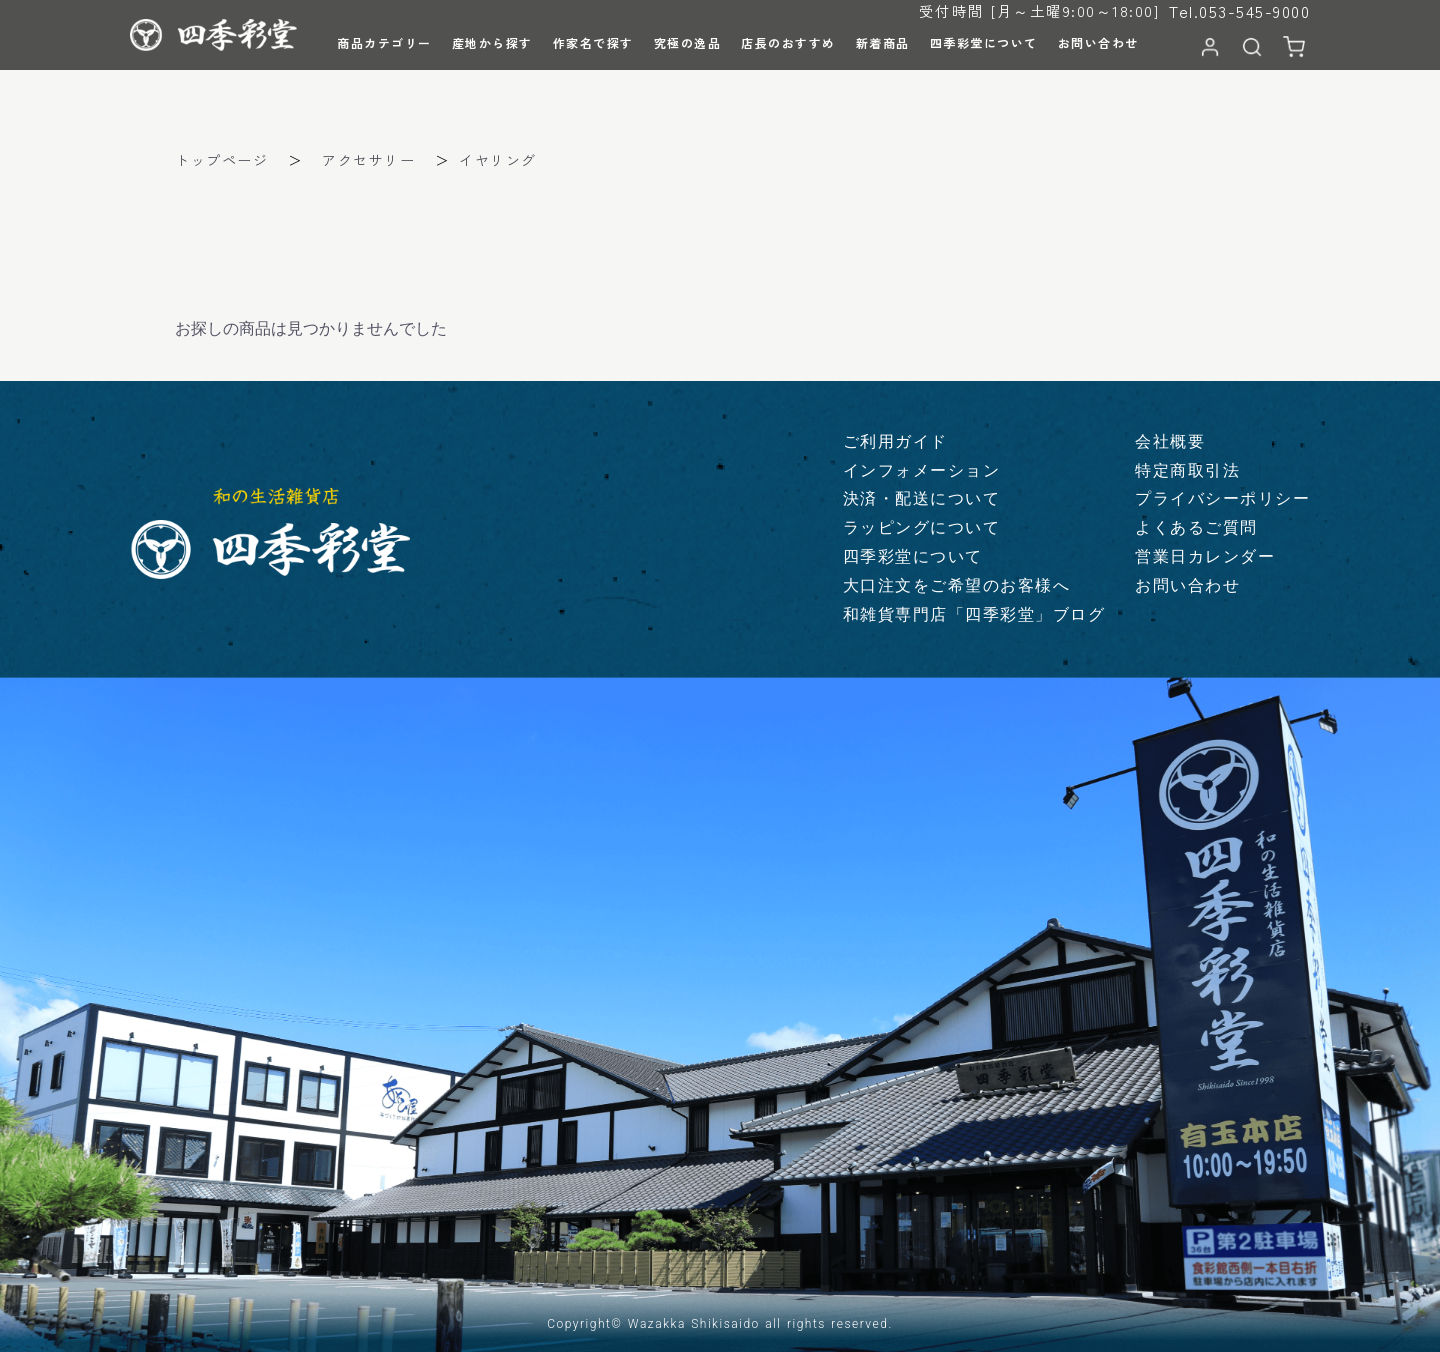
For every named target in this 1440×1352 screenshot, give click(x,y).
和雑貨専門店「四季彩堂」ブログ (974, 614)
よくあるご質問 (1196, 527)
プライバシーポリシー (1222, 498)
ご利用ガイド (895, 441)
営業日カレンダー (1205, 556)
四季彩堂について (913, 556)
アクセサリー (368, 160)
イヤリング (498, 160)
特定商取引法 (1187, 470)
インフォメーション (922, 470)
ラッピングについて (922, 527)
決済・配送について (922, 498)
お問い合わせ (1187, 585)
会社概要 (1170, 441)
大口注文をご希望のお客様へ (957, 585)
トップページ (221, 160)
